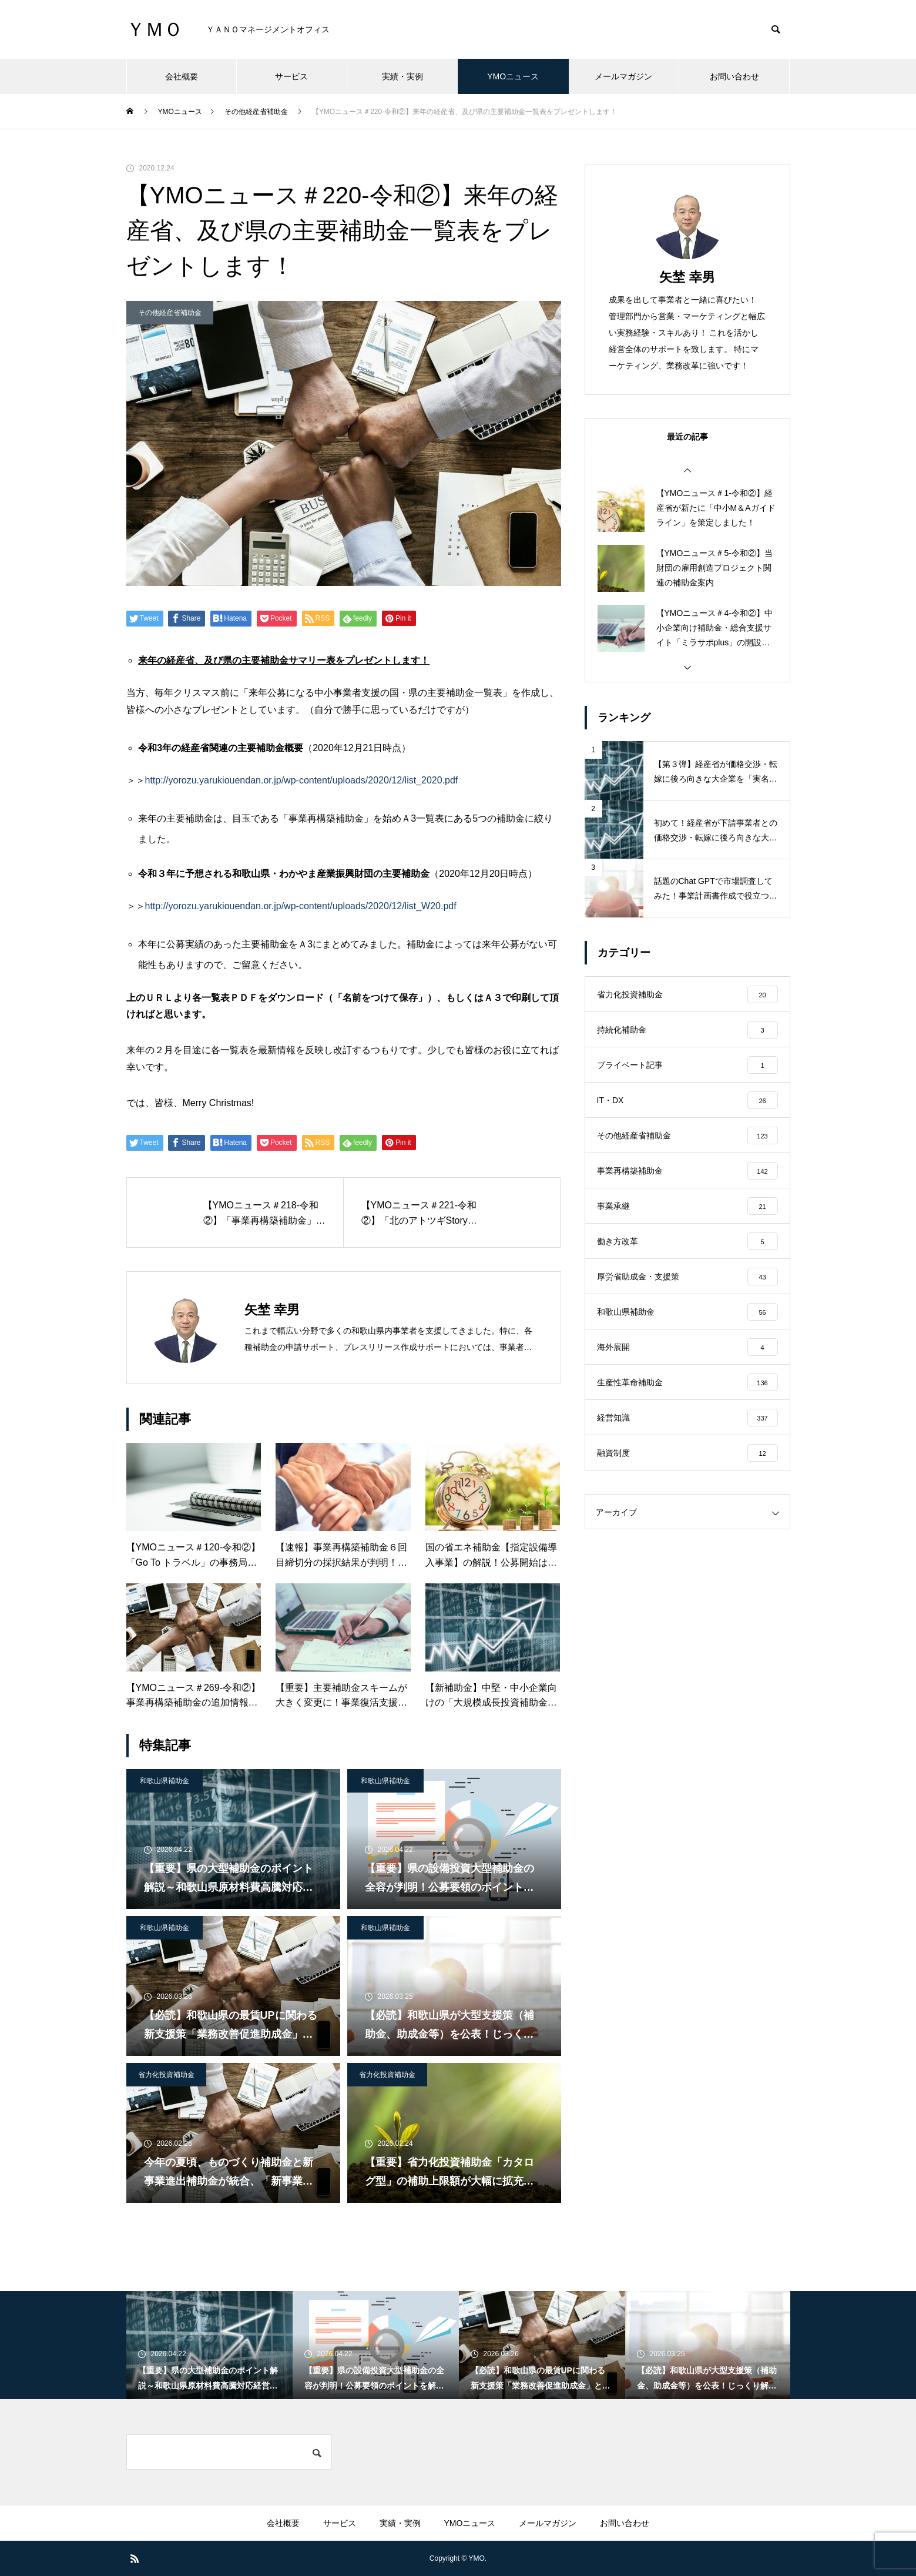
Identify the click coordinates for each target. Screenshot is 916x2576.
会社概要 (181, 76)
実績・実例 (402, 76)
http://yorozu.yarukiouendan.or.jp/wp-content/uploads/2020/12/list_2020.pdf (301, 780)
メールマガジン (623, 76)
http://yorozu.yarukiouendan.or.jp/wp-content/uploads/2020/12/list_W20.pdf (301, 906)
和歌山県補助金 (164, 1781)
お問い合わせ (734, 76)
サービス (291, 76)
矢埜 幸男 (686, 277)
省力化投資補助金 (166, 2075)
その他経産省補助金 (170, 313)
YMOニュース (513, 76)
